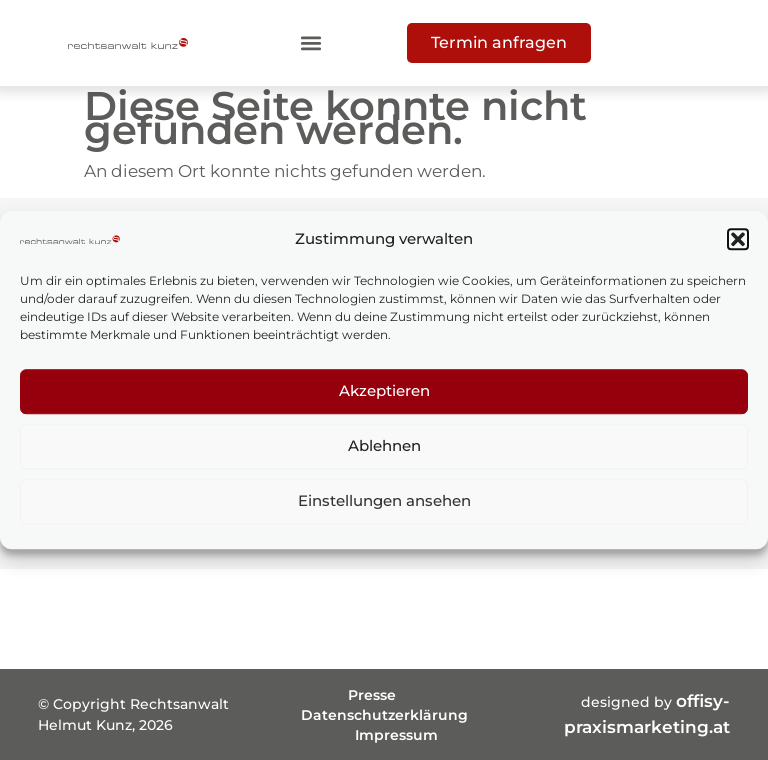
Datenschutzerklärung (384, 715)
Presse (372, 695)
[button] (738, 239)
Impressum (396, 735)
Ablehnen (384, 445)
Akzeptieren (384, 390)
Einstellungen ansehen (384, 500)
